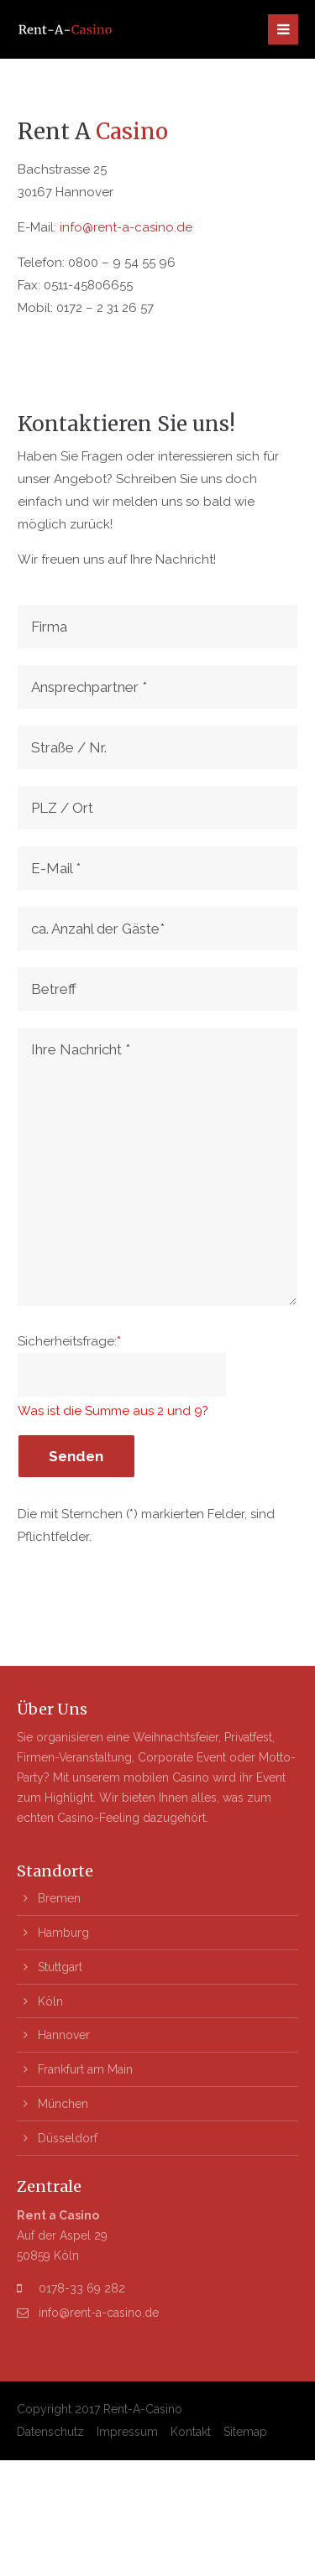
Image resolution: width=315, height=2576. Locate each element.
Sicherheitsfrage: (69, 1341)
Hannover (64, 2035)
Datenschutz (50, 2431)
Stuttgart (60, 1967)
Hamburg (63, 1932)
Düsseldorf (67, 2138)
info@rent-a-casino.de (126, 227)
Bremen (59, 1898)
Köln (50, 2001)
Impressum (127, 2431)
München (63, 2103)
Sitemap (245, 2431)
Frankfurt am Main (85, 2069)
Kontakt (191, 2431)
